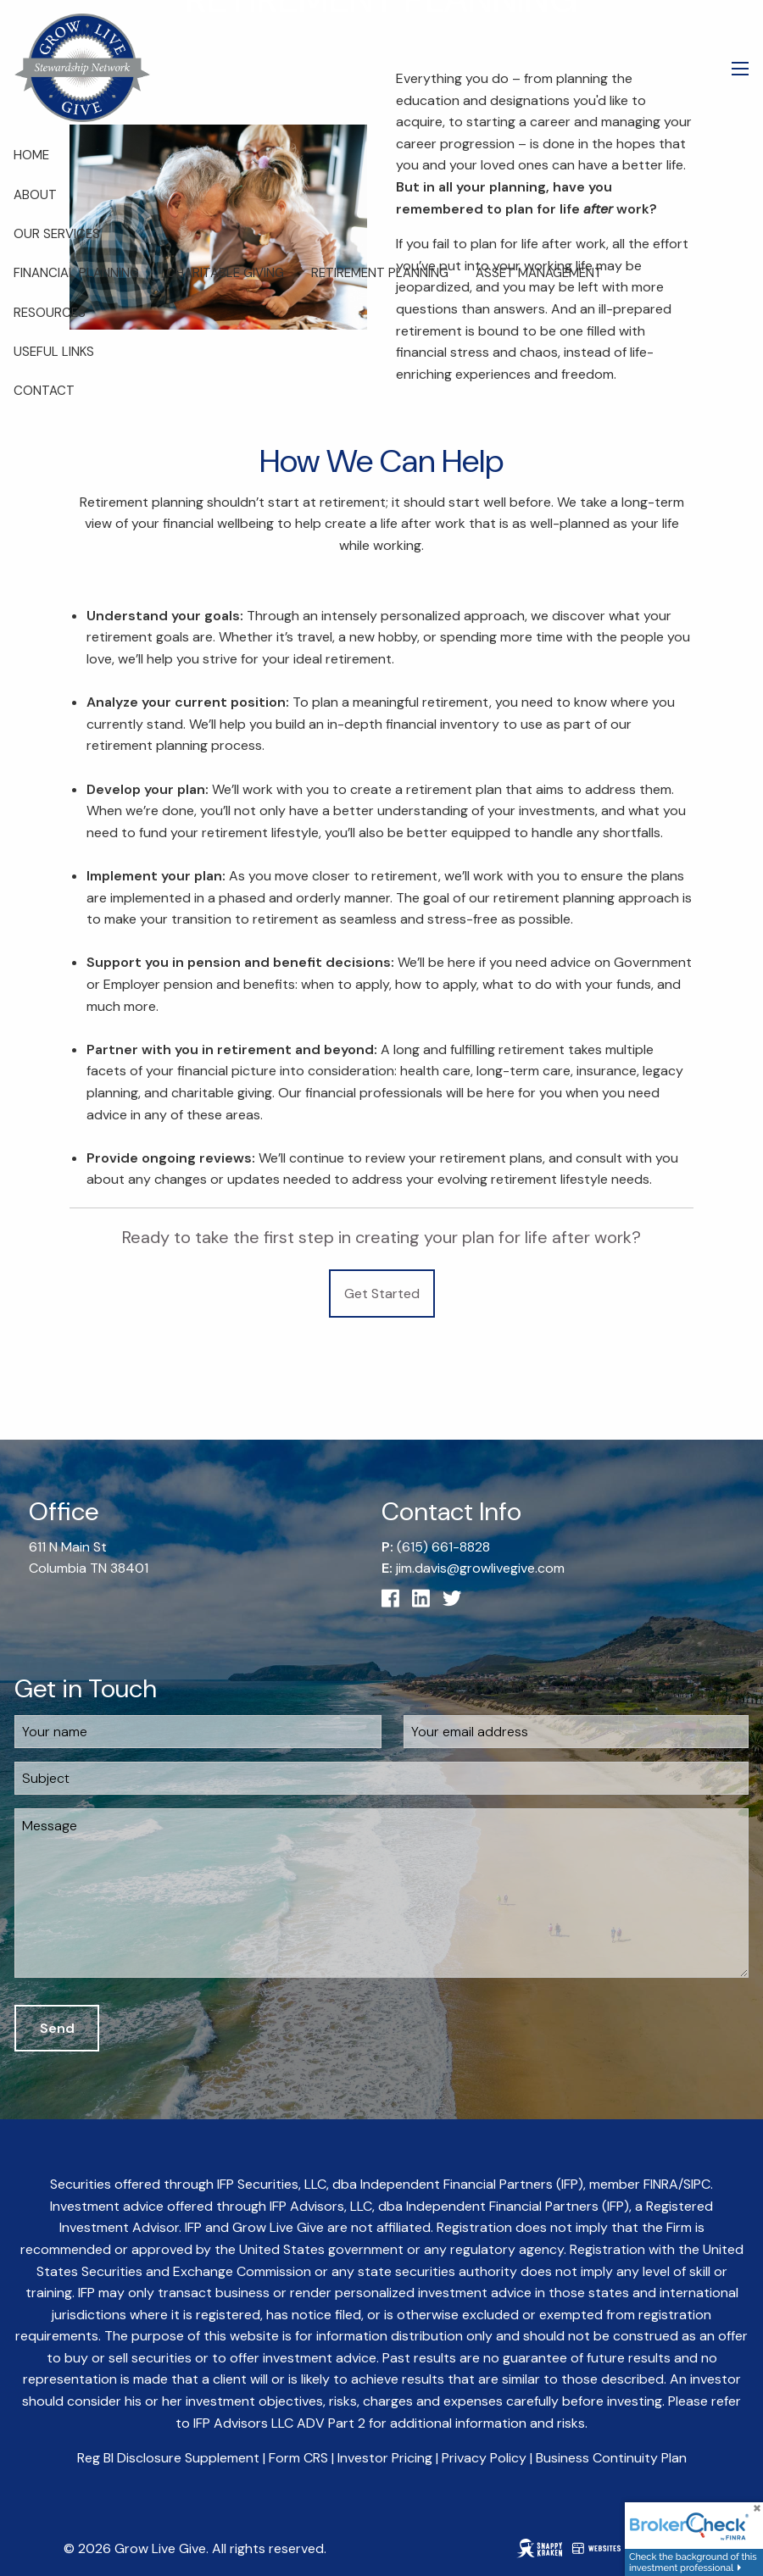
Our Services (57, 233)
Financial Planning (76, 272)
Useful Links (54, 351)
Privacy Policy (484, 2458)
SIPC (696, 2184)
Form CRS (298, 2458)
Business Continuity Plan (611, 2458)
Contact (44, 390)
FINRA (660, 2184)
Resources (50, 312)
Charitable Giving (225, 272)
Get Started (382, 1293)
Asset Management (539, 272)
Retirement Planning (379, 272)
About (35, 194)
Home (31, 155)
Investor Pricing (384, 2458)
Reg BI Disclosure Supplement (168, 2458)
